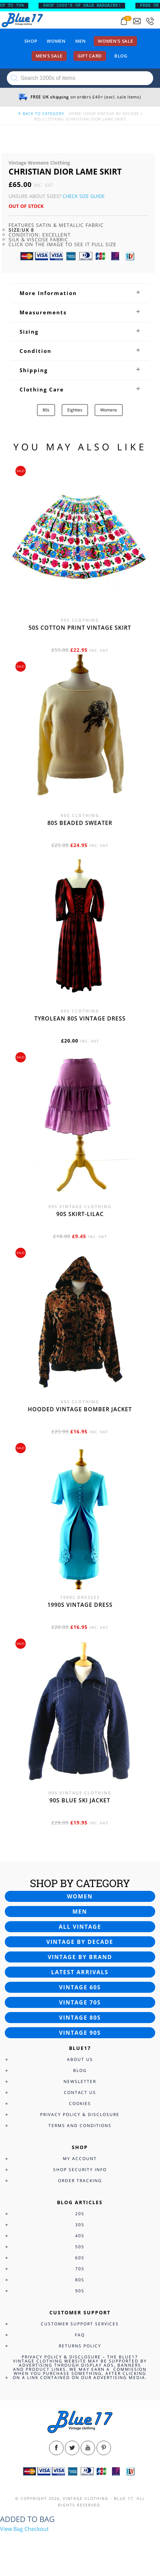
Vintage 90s (80, 2032)
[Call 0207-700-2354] (150, 21)
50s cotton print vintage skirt (79, 627)
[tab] (80, 293)
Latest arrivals (79, 1972)
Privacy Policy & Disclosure (79, 2114)
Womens (108, 410)
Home (75, 113)
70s (79, 2269)
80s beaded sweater (79, 823)
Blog (120, 56)
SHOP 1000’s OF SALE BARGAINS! (87, 5)
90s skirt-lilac (80, 1214)
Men (80, 41)
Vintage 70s (80, 2002)
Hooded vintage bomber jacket (80, 1409)
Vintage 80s (80, 2017)
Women (56, 41)
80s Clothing (49, 119)
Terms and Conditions (80, 2125)
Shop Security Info (80, 2169)
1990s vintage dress (80, 1605)
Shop (30, 41)
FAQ (80, 2335)
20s (79, 2214)
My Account (80, 2158)
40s (79, 2236)
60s (79, 2258)
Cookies (80, 2103)
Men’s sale (49, 56)
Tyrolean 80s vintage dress (80, 1018)
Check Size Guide (83, 196)
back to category (41, 113)
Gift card (90, 56)
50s (79, 2247)
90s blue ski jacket (79, 1800)
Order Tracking (80, 2181)
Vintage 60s (80, 1987)
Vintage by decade (79, 1942)
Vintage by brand (80, 1957)
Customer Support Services (80, 2324)
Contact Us (80, 2092)
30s (79, 2225)
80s (46, 410)
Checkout (36, 2529)
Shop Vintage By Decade (112, 113)
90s (79, 2291)
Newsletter (80, 2081)
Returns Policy (80, 2346)
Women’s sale (115, 41)
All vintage (80, 1926)
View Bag (11, 2529)
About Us (80, 2059)
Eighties (74, 410)
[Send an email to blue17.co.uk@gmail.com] (137, 21)
